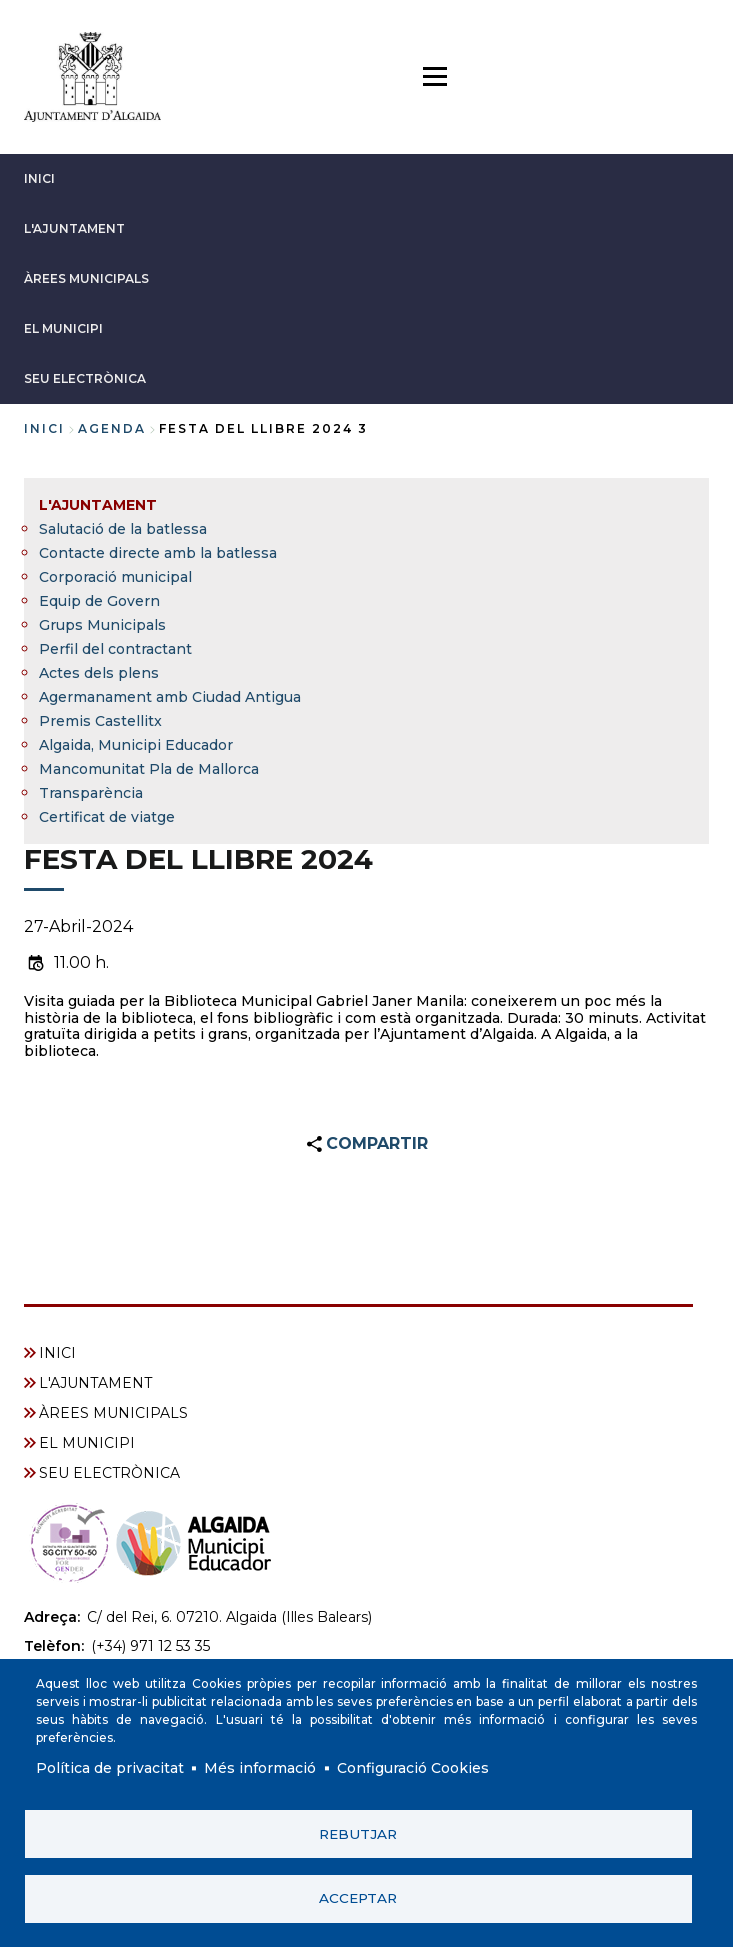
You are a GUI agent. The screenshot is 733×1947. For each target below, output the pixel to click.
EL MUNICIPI (63, 328)
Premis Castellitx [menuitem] (100, 721)
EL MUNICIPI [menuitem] (87, 1443)
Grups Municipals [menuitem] (102, 625)
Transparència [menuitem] (91, 793)
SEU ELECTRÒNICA (85, 378)
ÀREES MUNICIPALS (86, 278)
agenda (112, 428)
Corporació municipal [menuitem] (115, 577)
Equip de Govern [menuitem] (99, 601)
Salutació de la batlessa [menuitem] (123, 529)
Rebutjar (358, 1833)
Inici (44, 428)
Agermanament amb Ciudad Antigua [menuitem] (170, 697)
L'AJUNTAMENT (74, 228)
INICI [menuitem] (57, 1353)
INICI (39, 178)
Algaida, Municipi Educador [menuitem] (136, 745)
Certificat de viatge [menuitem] (107, 817)
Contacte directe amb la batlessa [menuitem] (158, 553)
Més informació (260, 1767)
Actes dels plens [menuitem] (99, 673)
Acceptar (358, 1898)
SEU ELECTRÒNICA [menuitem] (109, 1473)
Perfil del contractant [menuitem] (115, 649)
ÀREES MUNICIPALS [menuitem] (113, 1413)
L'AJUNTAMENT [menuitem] (98, 505)
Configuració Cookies (413, 1767)
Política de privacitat (110, 1767)
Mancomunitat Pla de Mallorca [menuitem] (149, 769)
